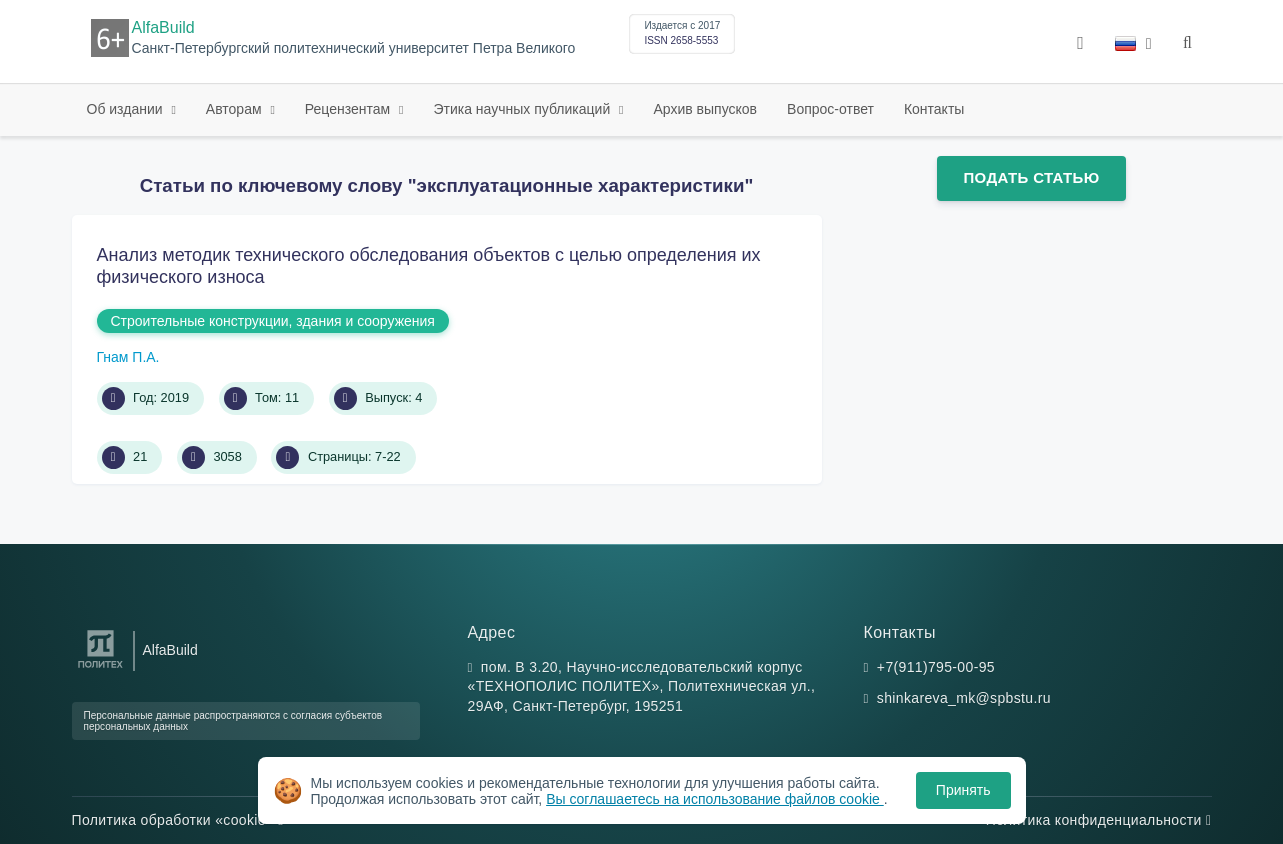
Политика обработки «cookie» (178, 820)
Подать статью (1031, 177)
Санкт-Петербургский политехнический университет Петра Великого (354, 48)
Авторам (236, 109)
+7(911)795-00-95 (936, 667)
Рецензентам (349, 109)
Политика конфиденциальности (1099, 820)
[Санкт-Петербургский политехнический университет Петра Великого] (100, 668)
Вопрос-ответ (830, 109)
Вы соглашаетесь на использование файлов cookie (715, 799)
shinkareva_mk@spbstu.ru (964, 698)
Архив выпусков (706, 109)
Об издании (127, 109)
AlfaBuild (163, 27)
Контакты (934, 109)
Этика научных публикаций (523, 109)
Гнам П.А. (128, 357)
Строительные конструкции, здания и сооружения (273, 321)
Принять (963, 790)
